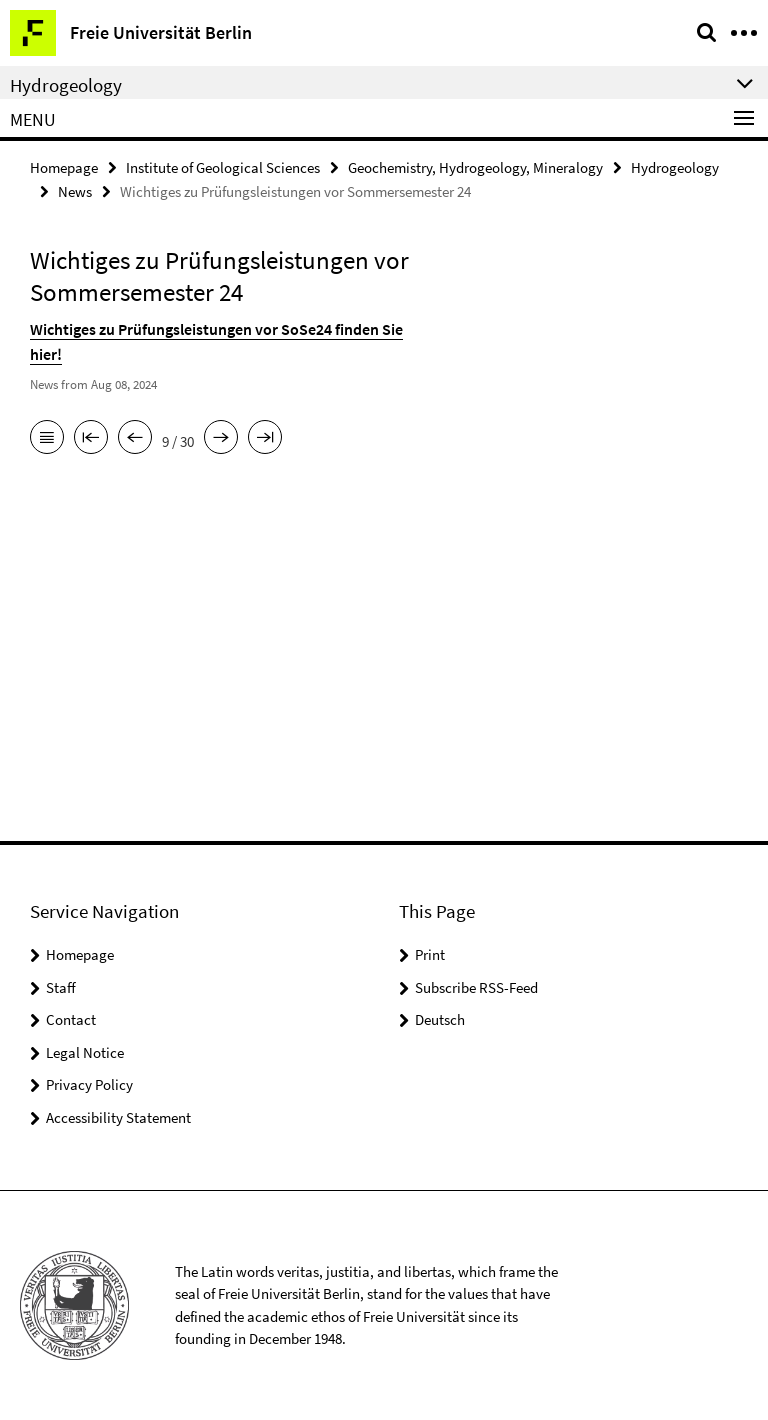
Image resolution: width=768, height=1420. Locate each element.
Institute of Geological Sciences (223, 166)
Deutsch (440, 1019)
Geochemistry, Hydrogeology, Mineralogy (475, 166)
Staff (61, 987)
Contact (71, 1019)
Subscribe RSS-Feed (476, 987)
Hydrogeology (675, 166)
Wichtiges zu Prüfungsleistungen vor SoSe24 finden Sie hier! (222, 324)
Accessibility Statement (118, 1117)
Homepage (64, 166)
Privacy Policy (89, 1084)
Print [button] (430, 954)
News (75, 189)
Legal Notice (85, 1052)
